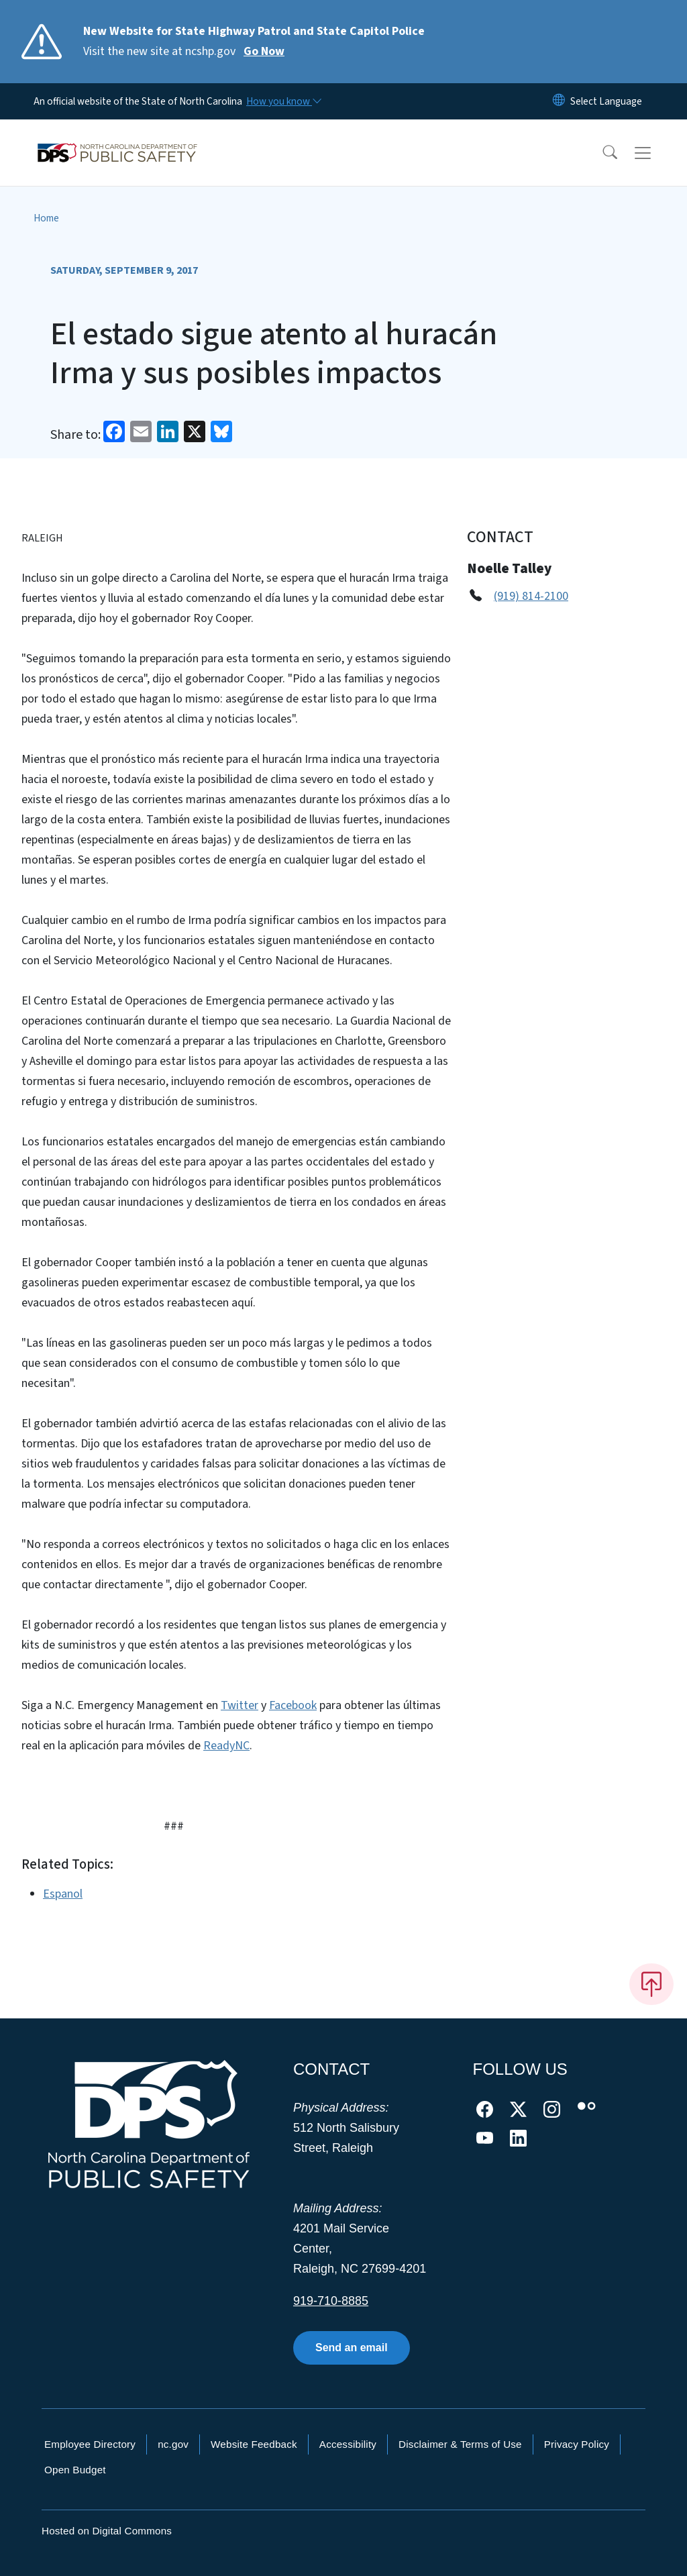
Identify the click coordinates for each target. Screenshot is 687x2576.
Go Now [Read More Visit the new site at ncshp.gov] (264, 51)
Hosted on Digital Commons (107, 2530)
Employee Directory (90, 2444)
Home (46, 218)
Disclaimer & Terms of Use (460, 2444)
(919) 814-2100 (531, 596)
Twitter (239, 1705)
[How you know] (283, 101)
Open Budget (75, 2469)
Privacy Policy (576, 2444)
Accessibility (347, 2444)
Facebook (293, 1705)
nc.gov (173, 2444)
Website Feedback (254, 2444)
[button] (601, 153)
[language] (606, 101)
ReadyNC (226, 1745)
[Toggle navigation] (655, 153)
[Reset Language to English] (559, 101)
